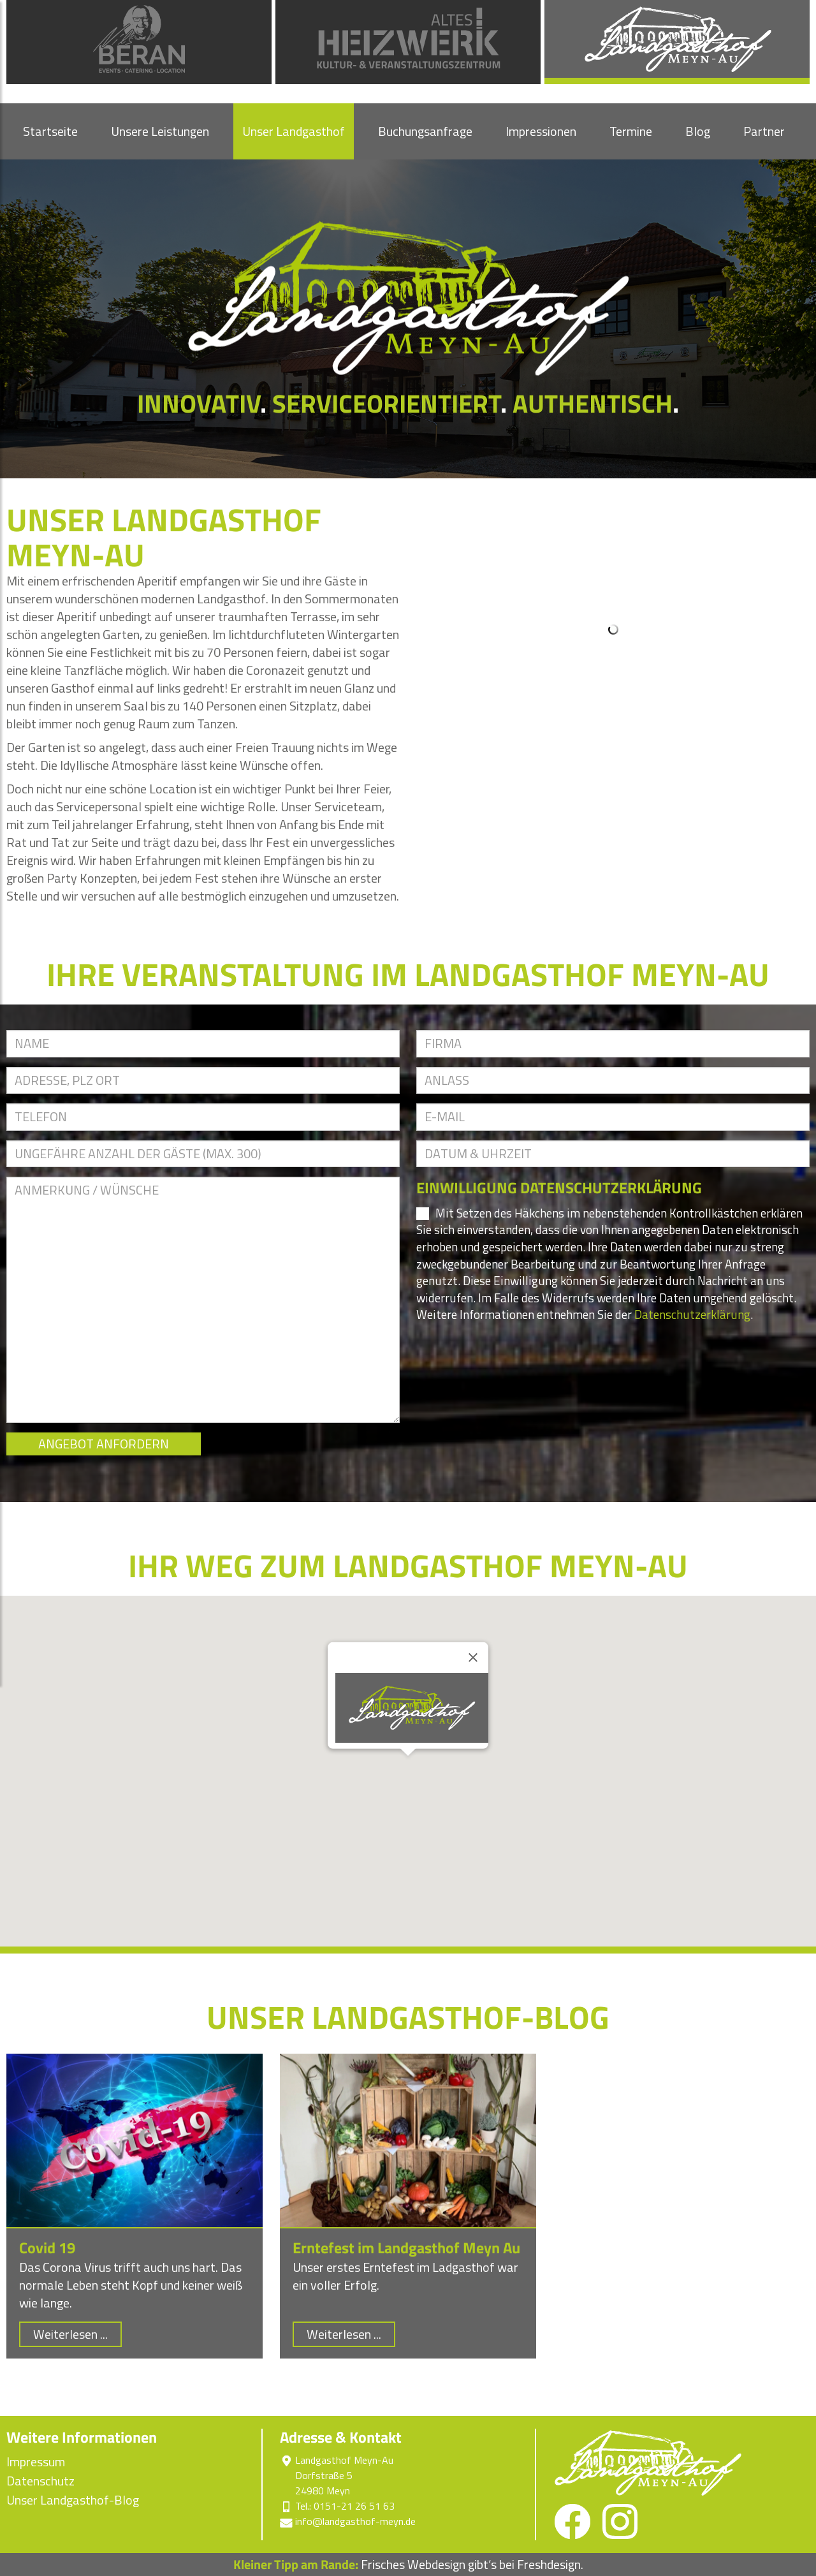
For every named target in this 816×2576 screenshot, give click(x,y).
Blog (697, 131)
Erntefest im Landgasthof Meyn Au (406, 2247)
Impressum (35, 2461)
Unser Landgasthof (293, 131)
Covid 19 (47, 2247)
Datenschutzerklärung (692, 1314)
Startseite (50, 131)
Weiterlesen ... (70, 2334)
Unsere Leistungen (160, 131)
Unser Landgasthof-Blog (72, 2500)
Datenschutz (40, 2481)
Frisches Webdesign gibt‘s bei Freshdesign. (408, 2564)
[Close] (473, 1657)
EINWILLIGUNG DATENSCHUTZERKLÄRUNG (559, 1188)
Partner (764, 131)
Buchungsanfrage (425, 131)
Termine (630, 131)
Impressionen (541, 131)
